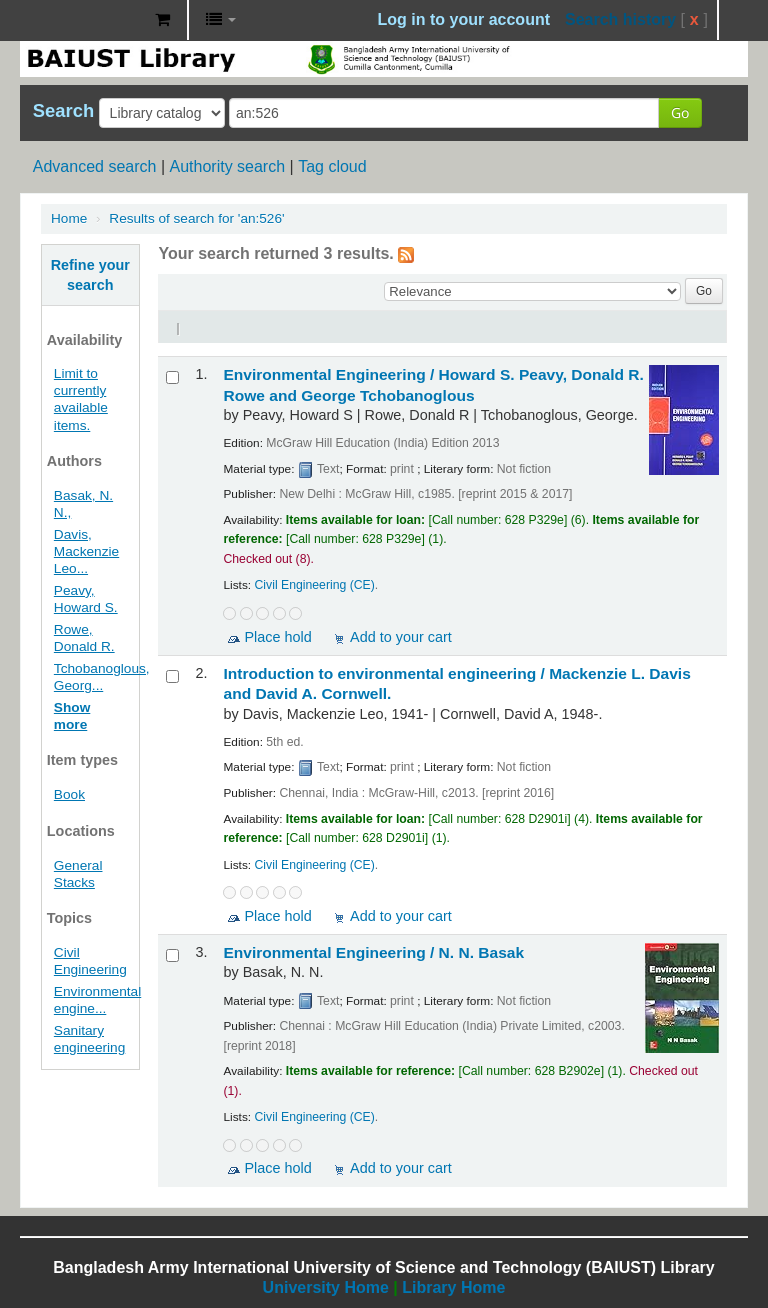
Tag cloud (332, 166)
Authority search (227, 166)
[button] (162, 20)
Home (69, 218)
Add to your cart (401, 637)
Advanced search (95, 166)
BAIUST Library (90, 20)
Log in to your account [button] (464, 19)
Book (69, 794)
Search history (620, 19)
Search (63, 111)
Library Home (453, 1287)
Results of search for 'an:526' (196, 218)
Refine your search (90, 275)
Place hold (277, 637)
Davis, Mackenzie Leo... (86, 551)
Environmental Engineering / (373, 952)
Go (680, 112)
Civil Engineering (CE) (315, 585)
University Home (326, 1287)
